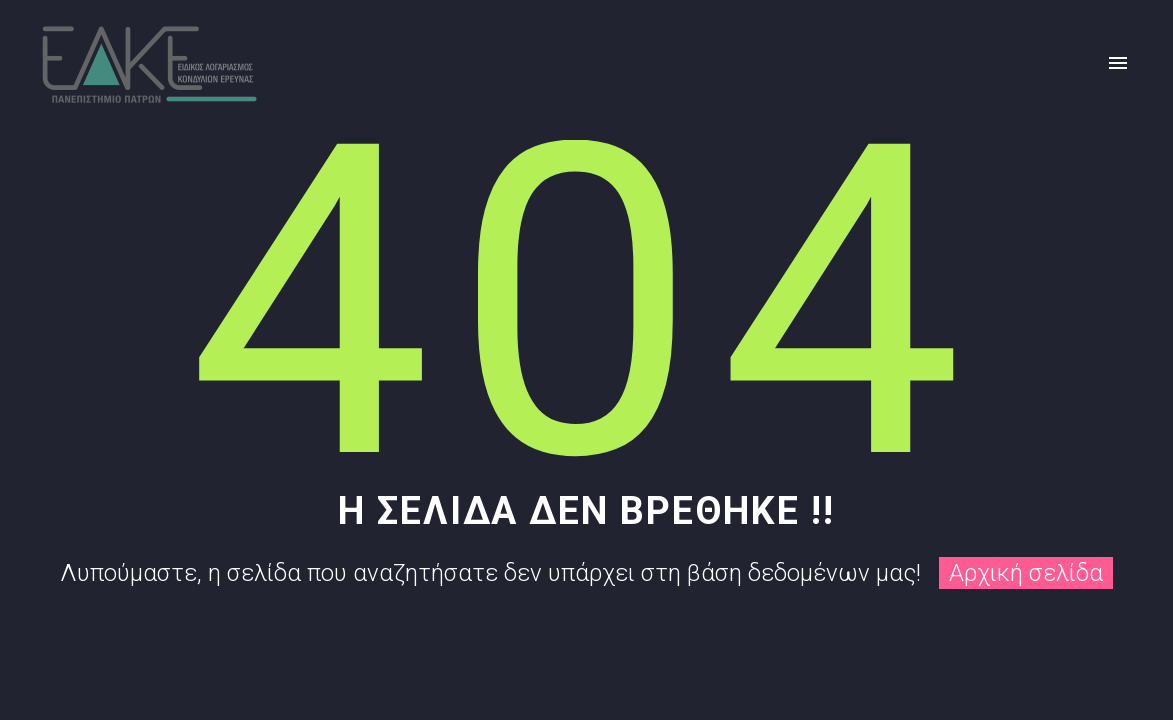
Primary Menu (1118, 63)
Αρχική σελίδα (1026, 573)
